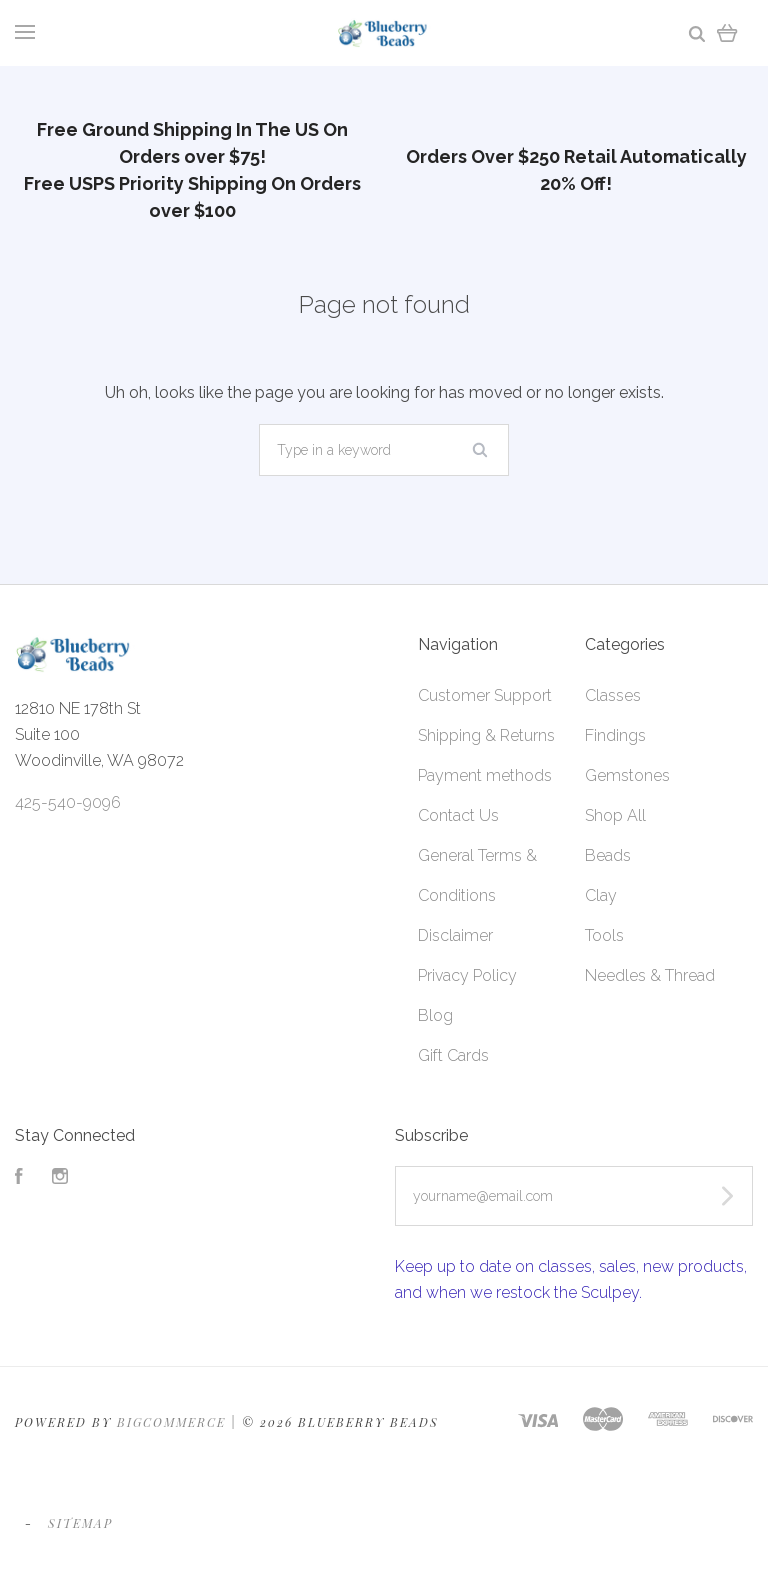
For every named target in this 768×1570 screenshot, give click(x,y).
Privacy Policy (467, 975)
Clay (601, 895)
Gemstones (627, 775)
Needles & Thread (650, 975)
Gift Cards (453, 1055)
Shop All (615, 815)
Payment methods (485, 775)
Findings (615, 735)
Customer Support (485, 695)
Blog (435, 1015)
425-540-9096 (68, 802)
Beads (608, 855)
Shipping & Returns (486, 735)
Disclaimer (455, 935)
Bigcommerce (171, 1422)
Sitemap (80, 1523)
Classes (613, 695)
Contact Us (458, 815)
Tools (604, 935)
